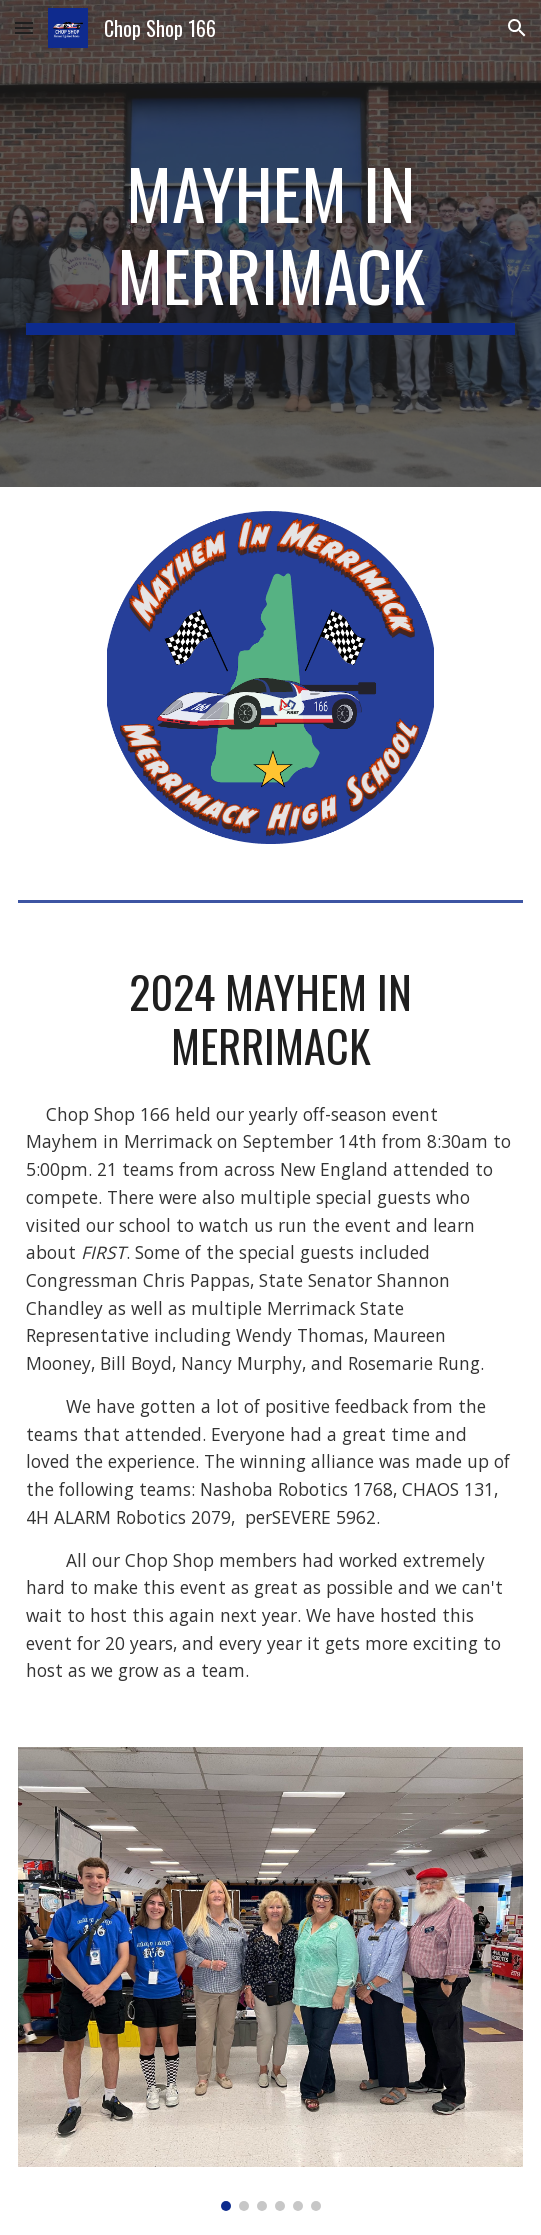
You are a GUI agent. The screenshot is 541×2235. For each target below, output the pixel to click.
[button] (24, 27)
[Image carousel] (270, 1979)
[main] (270, 243)
